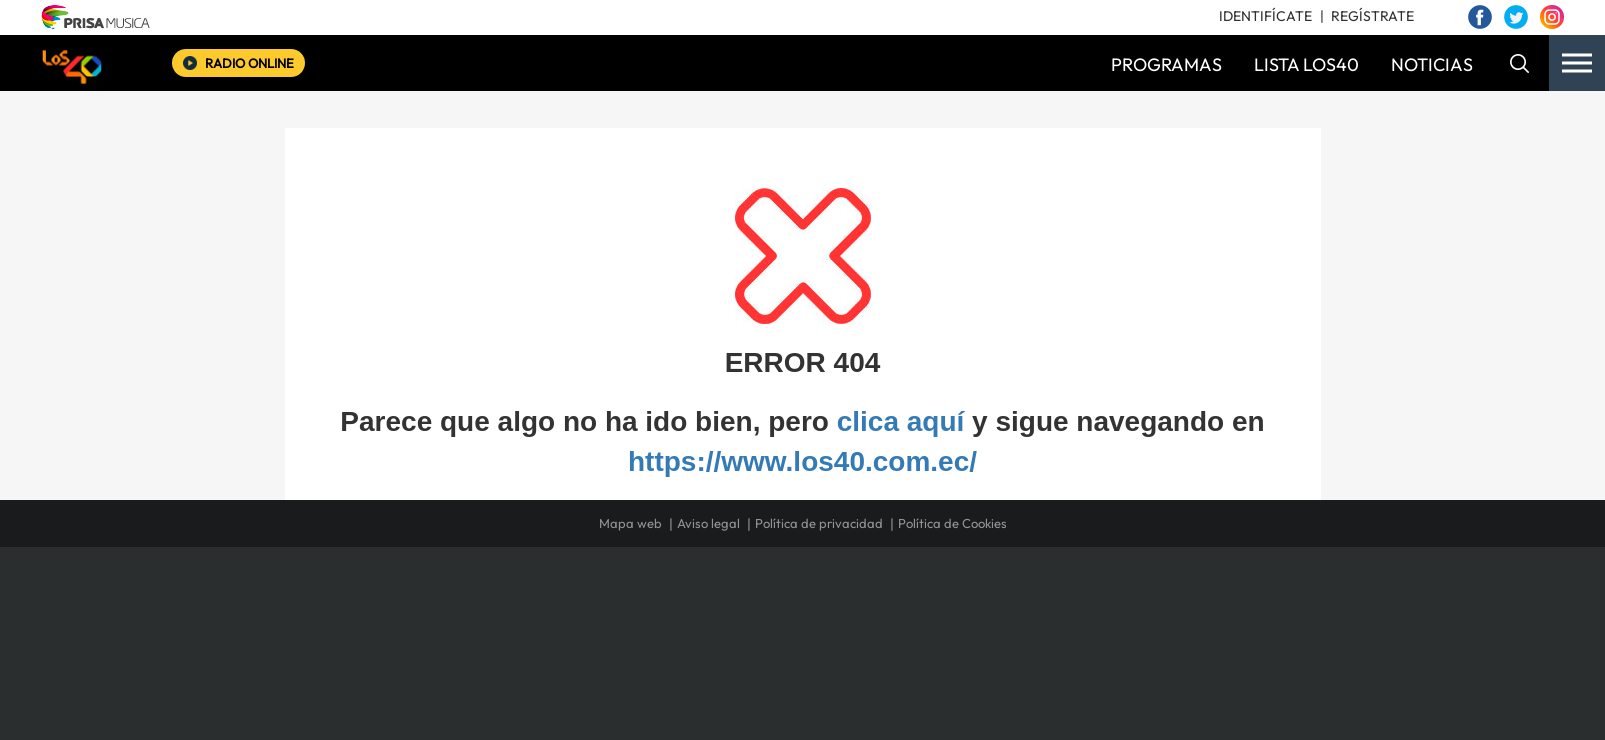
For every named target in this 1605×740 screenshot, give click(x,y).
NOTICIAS (1432, 64)
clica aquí (901, 421)
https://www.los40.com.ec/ (802, 461)
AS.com (1018, 601)
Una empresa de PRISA (396, 617)
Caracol (1158, 601)
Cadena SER (955, 601)
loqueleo (1016, 661)
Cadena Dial (921, 631)
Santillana (763, 601)
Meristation (1112, 661)
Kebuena (1140, 631)
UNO (711, 631)
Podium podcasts (758, 661)
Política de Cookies (952, 523)
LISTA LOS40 (1306, 64)
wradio (768, 631)
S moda (927, 661)
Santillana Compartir (869, 601)
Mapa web (630, 523)
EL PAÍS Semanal (994, 631)
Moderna (659, 661)
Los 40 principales (669, 601)
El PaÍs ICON (844, 661)
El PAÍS (573, 601)
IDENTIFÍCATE (1265, 16)
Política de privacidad (819, 523)
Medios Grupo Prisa (395, 666)
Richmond (561, 661)
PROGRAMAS (1166, 64)
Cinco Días (845, 631)
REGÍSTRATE (1372, 16)
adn (1084, 601)
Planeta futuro (1068, 631)
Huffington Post (600, 631)
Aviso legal (708, 523)
